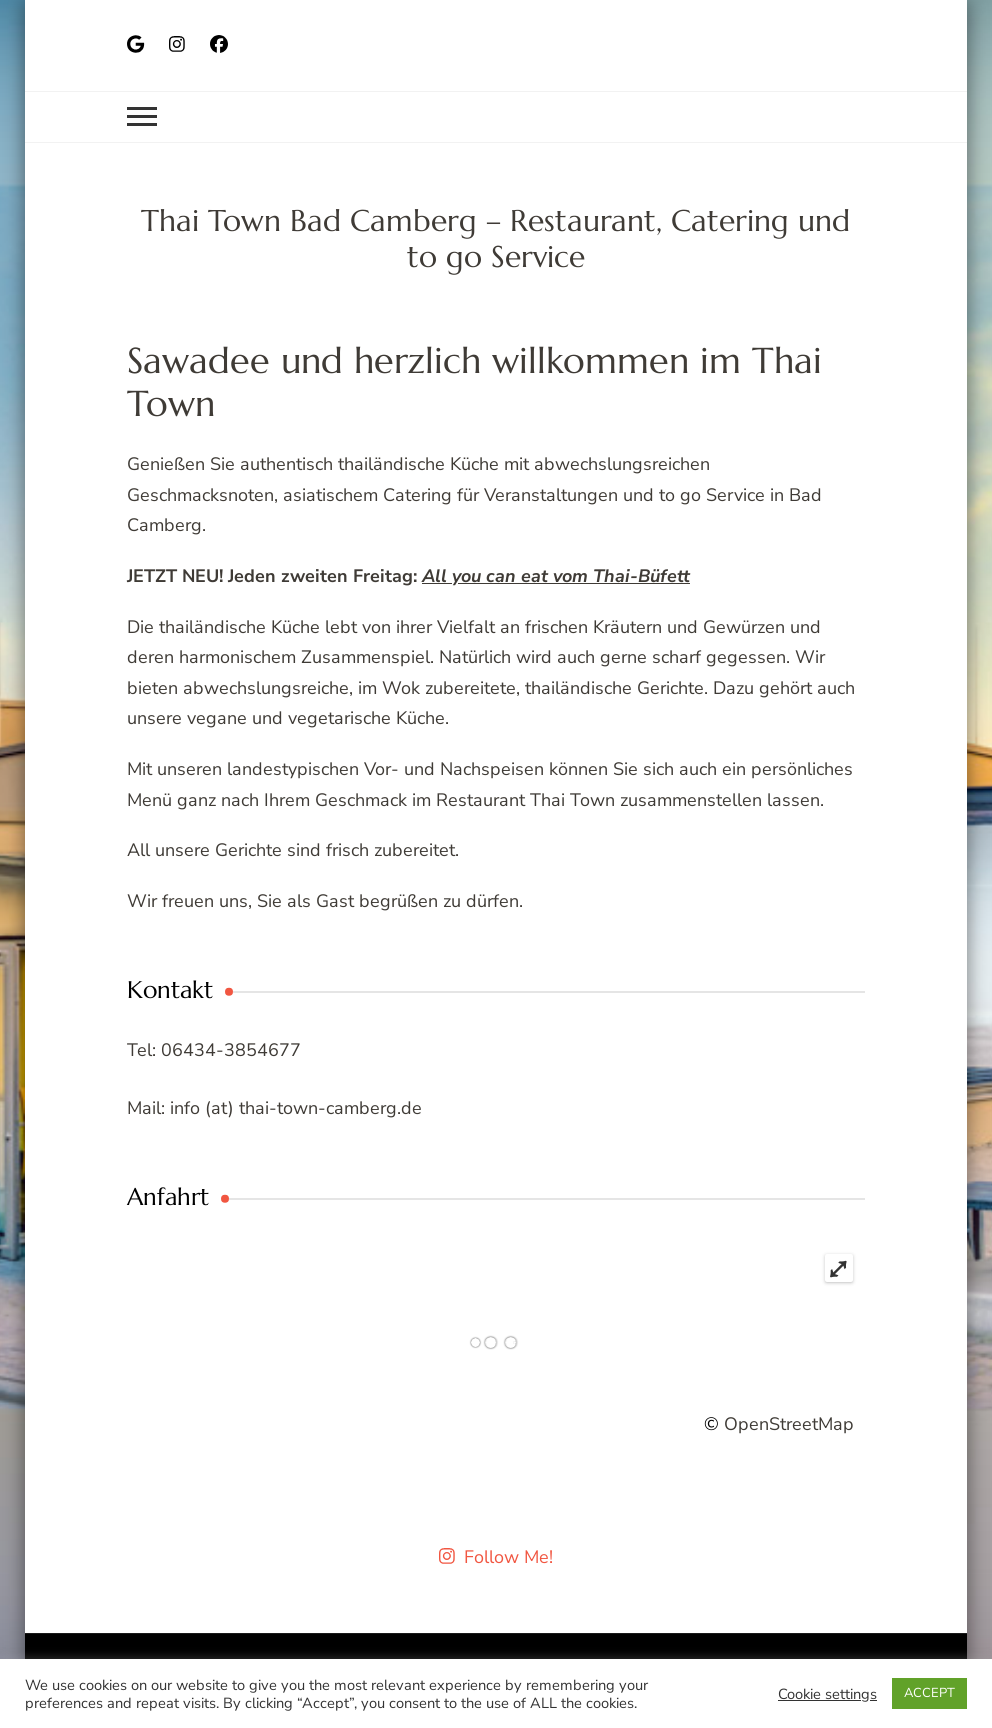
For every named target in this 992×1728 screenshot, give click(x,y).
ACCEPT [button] (929, 1693)
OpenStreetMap (789, 1424)
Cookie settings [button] (827, 1694)
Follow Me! (496, 1557)
